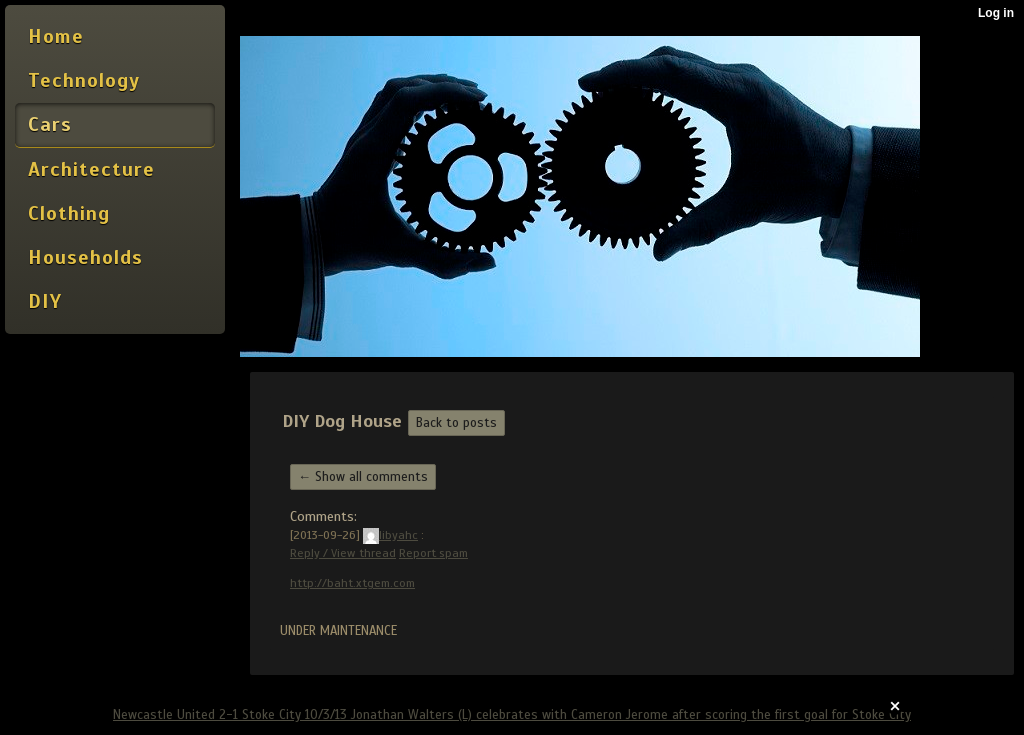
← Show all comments (363, 477)
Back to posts (456, 423)
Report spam (433, 553)
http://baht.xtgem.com (352, 583)
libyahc (390, 535)
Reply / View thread (343, 553)
